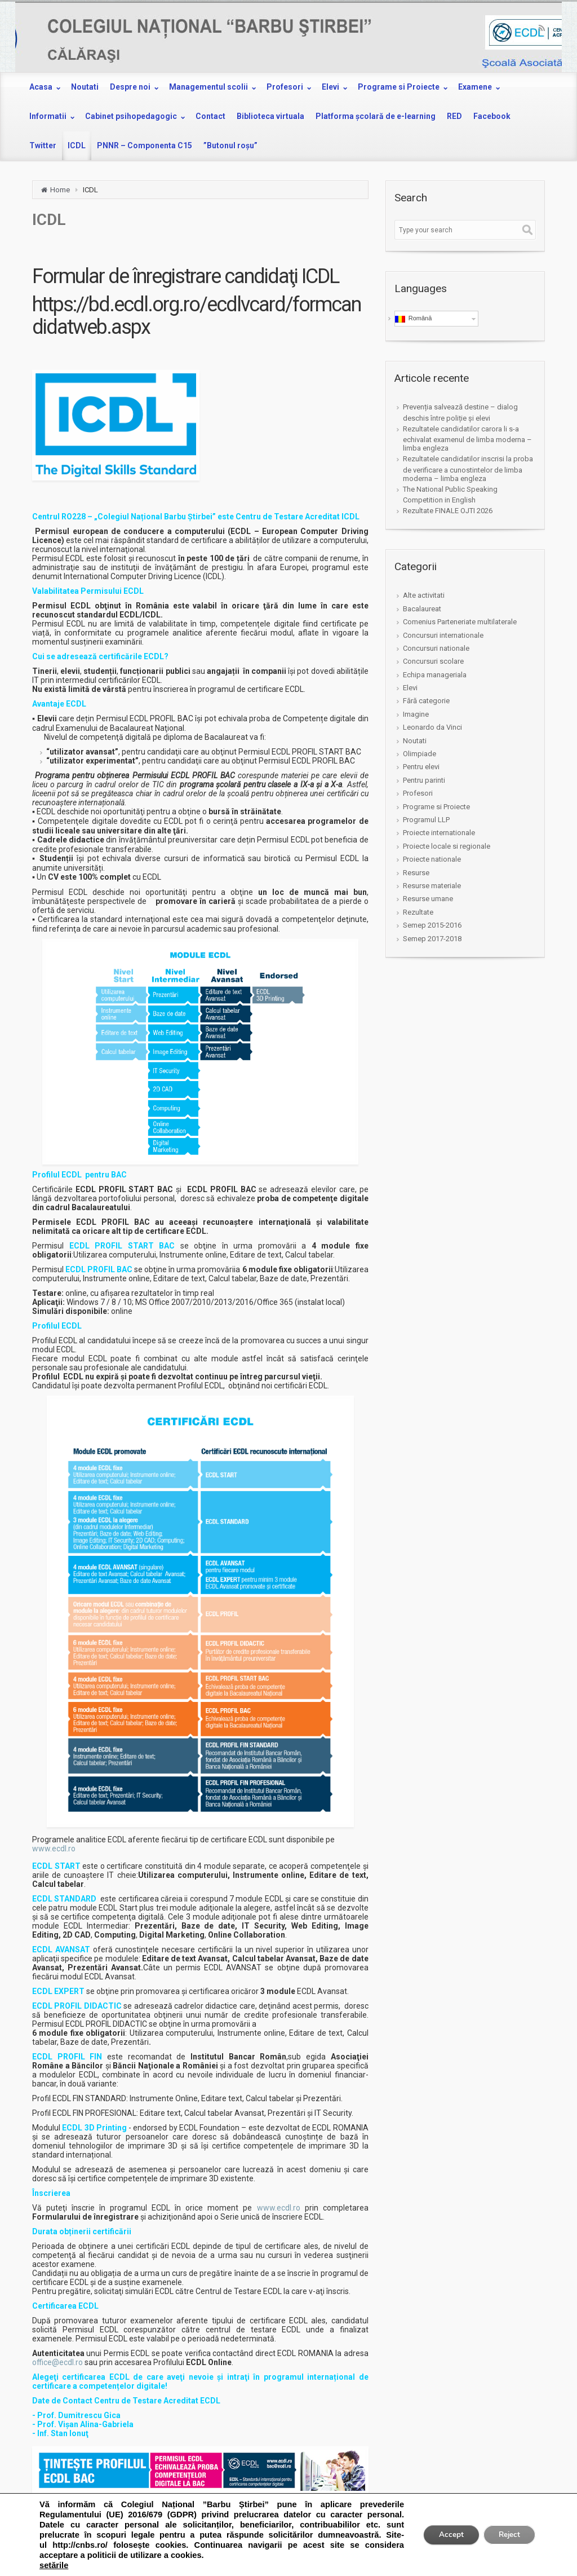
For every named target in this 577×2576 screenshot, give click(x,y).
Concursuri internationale (443, 635)
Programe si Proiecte (436, 806)
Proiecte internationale (439, 832)
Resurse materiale (432, 885)
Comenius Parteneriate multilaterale (460, 621)
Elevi (410, 687)
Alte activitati (424, 595)
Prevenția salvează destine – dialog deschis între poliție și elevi (460, 412)
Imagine (416, 714)
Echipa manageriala (435, 675)
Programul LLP (426, 819)
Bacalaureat (422, 609)
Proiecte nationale (432, 859)
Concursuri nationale (436, 648)
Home (60, 190)
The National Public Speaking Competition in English (450, 494)
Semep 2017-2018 (432, 938)
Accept (445, 2534)
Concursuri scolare (433, 661)
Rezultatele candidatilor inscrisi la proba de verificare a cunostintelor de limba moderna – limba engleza (468, 468)
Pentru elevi (421, 766)
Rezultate (418, 912)
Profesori (418, 793)
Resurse (416, 872)
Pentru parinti (424, 780)
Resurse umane (428, 898)
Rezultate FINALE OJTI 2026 (447, 510)
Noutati (415, 740)
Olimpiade (419, 753)
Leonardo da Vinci (432, 727)
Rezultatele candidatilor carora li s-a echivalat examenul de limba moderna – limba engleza (467, 438)
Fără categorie (426, 700)
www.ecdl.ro (54, 1848)
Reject (507, 2534)
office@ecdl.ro (57, 2362)
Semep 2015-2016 (432, 925)
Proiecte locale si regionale (446, 846)
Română (413, 319)
